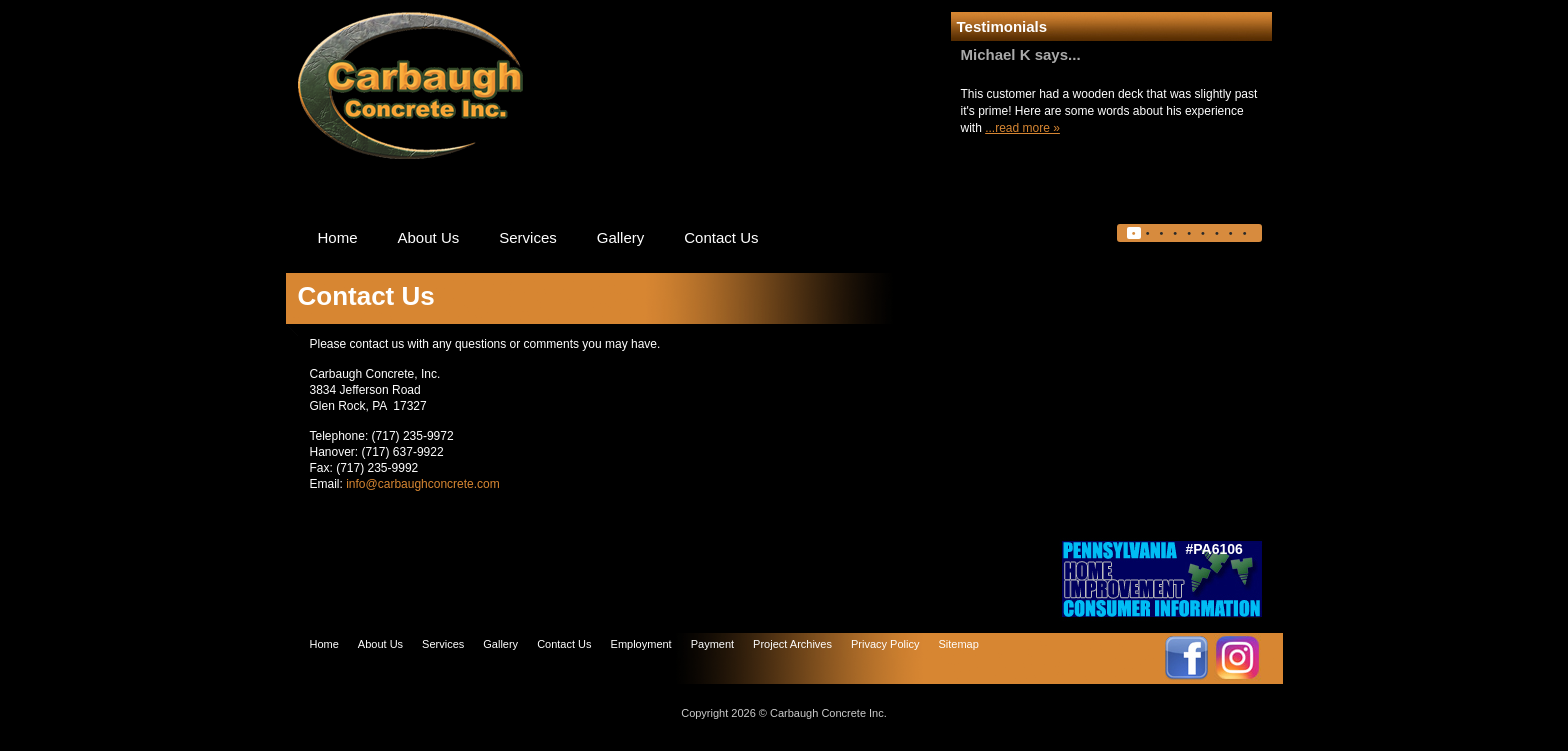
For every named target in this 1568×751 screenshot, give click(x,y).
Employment (641, 644)
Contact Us (721, 237)
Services (528, 237)
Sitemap (958, 644)
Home (338, 237)
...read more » (1022, 128)
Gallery (621, 237)
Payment (712, 644)
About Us (429, 237)
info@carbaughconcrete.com (423, 484)
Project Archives (792, 644)
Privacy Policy (885, 644)
